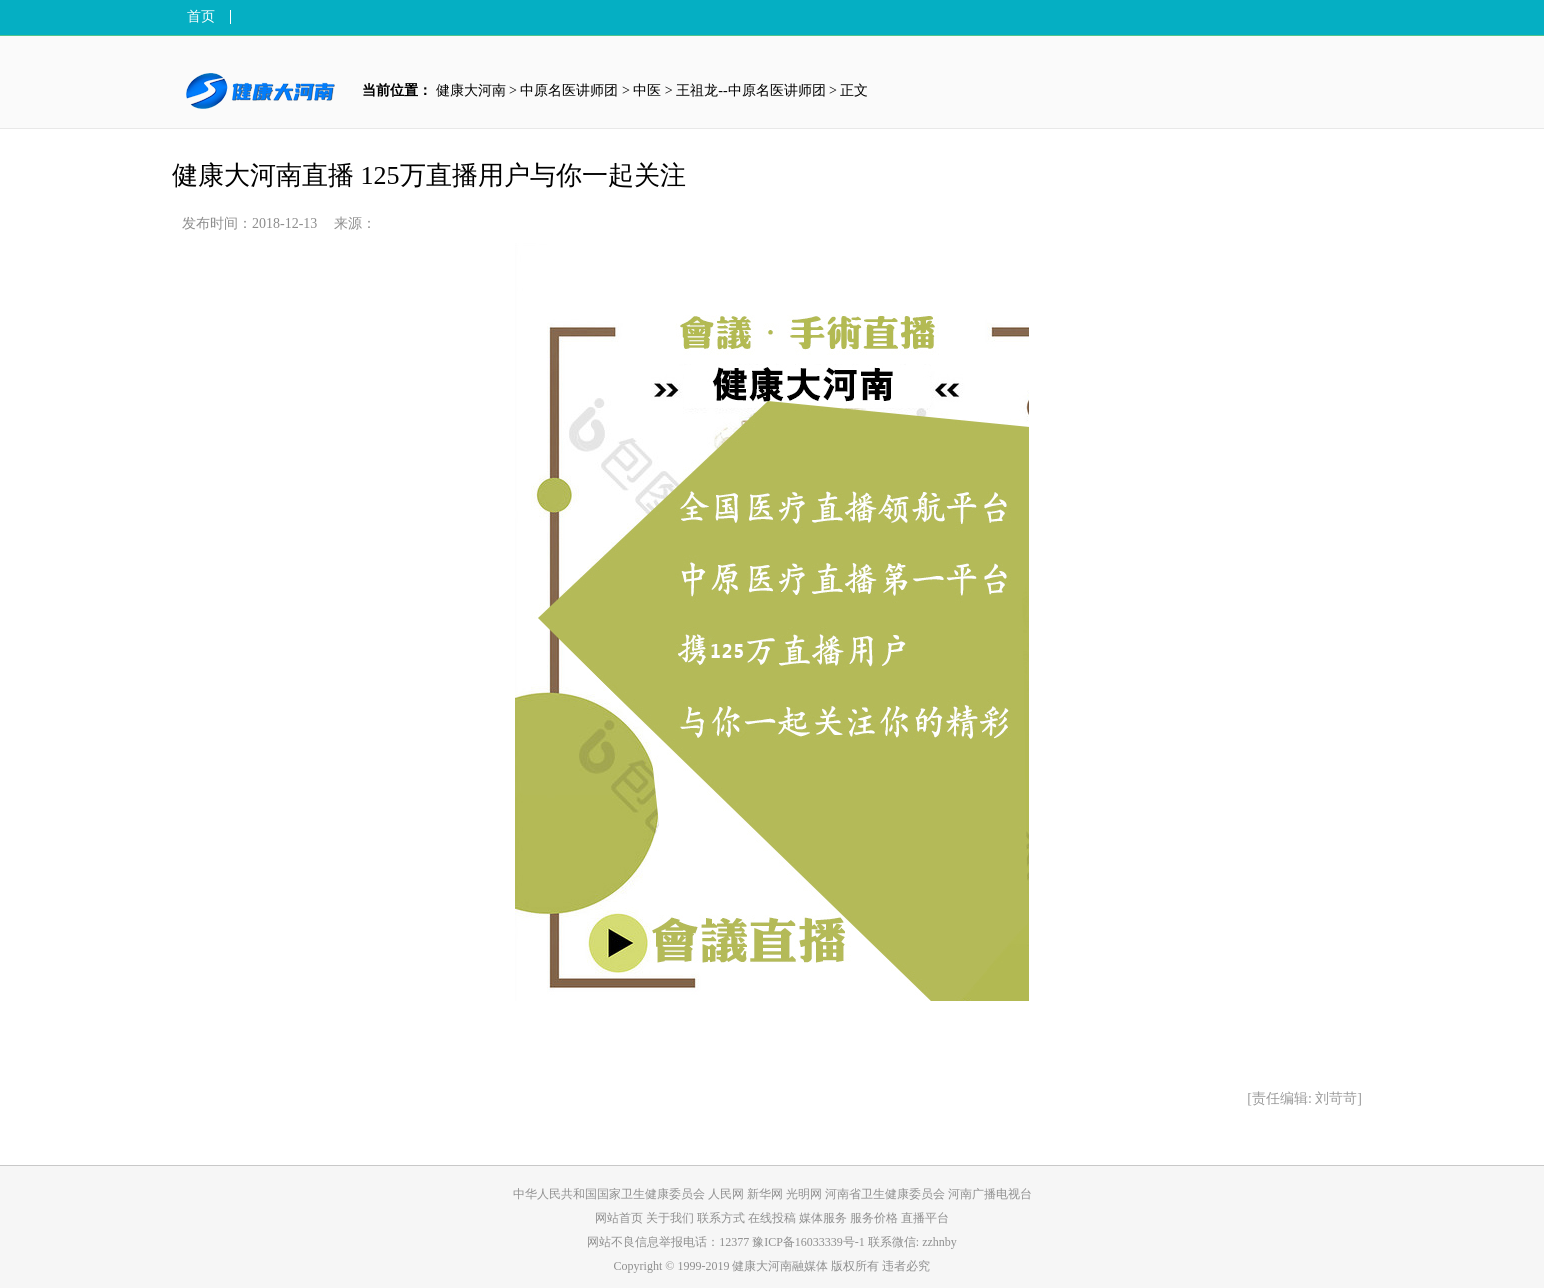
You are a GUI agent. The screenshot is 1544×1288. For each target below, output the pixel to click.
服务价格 (875, 1218)
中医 (647, 90)
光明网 (804, 1194)
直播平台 (925, 1218)
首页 (201, 17)
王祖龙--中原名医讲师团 (750, 90)
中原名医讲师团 (569, 90)
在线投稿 (773, 1218)
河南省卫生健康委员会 (885, 1194)
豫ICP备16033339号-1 (808, 1242)
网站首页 (619, 1218)
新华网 (765, 1194)
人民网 (726, 1194)
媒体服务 (824, 1218)
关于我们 (671, 1218)
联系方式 (722, 1218)
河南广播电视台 (990, 1194)
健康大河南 (471, 90)
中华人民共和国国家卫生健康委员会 (609, 1194)
